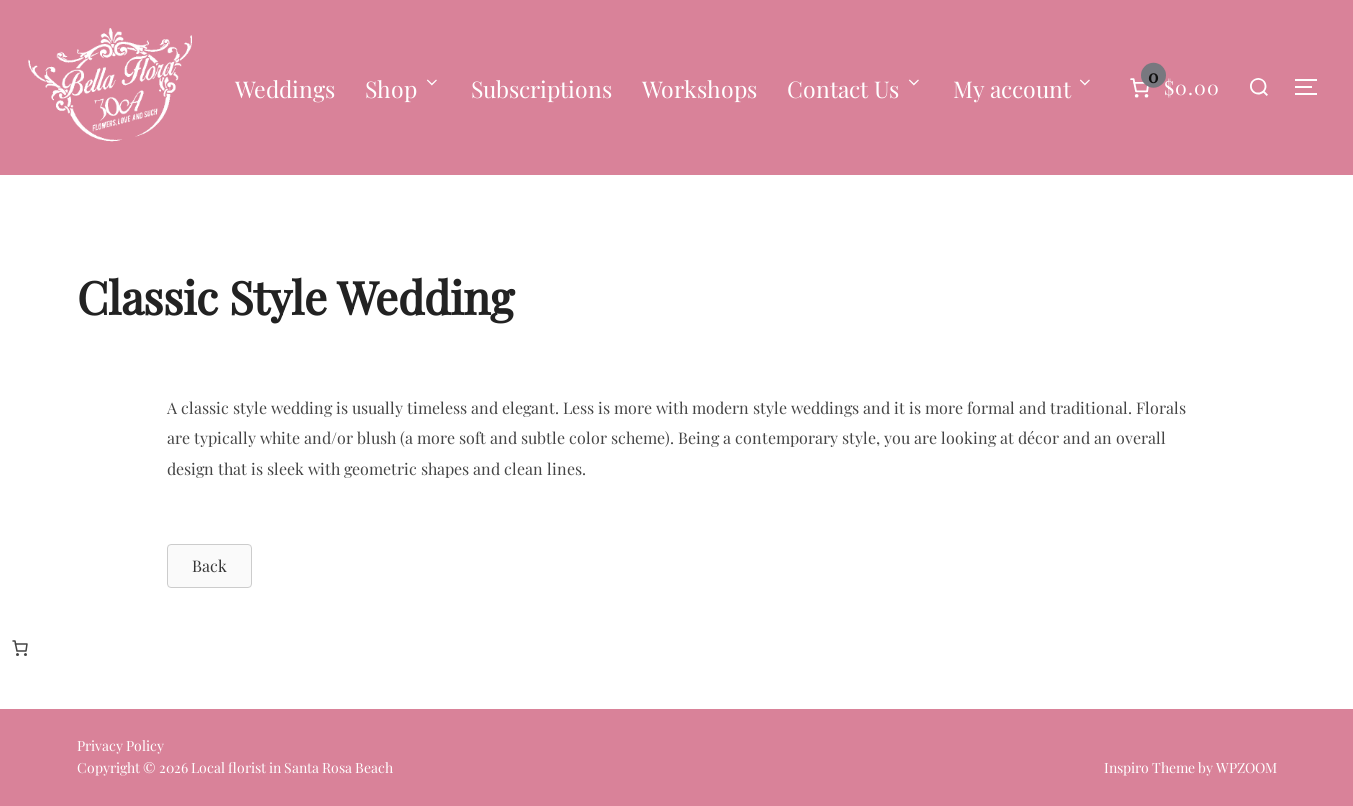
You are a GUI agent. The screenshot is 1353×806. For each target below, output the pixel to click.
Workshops (699, 88)
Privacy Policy (120, 745)
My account (1024, 88)
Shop (403, 88)
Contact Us (855, 88)
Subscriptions (541, 88)
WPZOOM (1246, 767)
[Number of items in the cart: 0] (1172, 87)
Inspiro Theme (1149, 767)
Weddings (285, 88)
